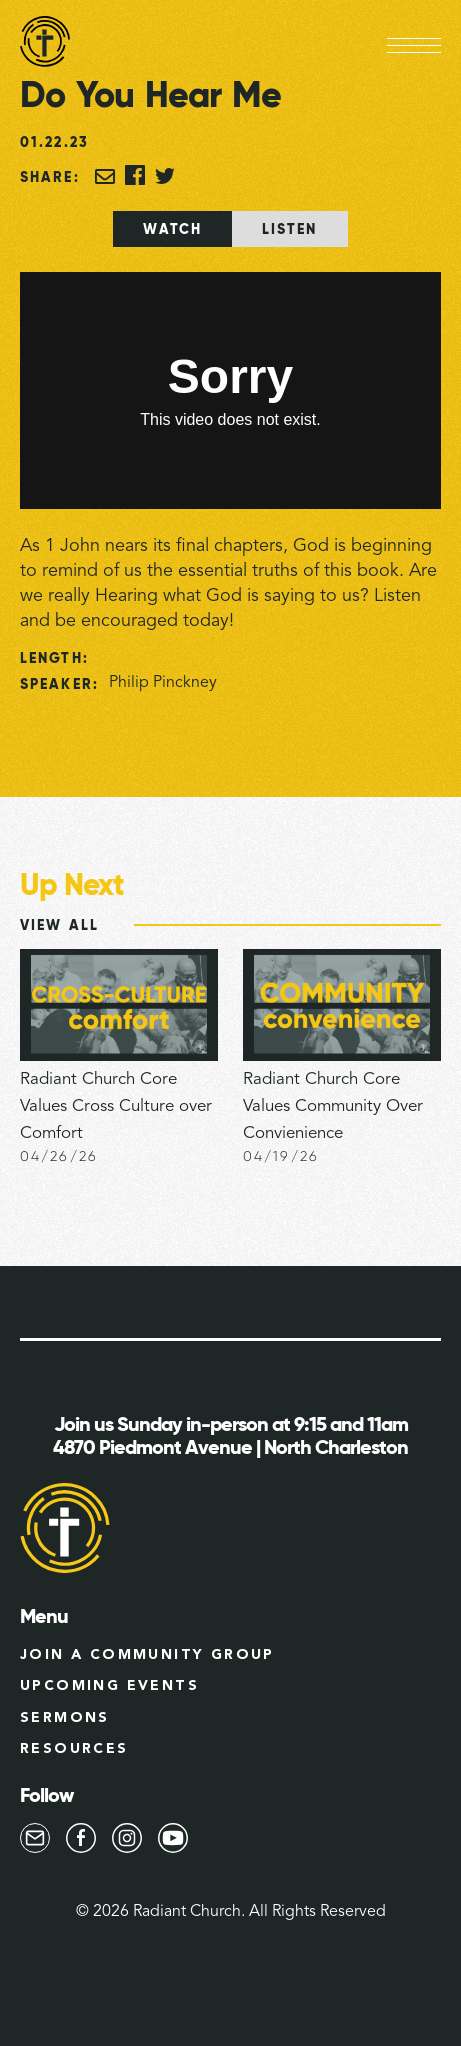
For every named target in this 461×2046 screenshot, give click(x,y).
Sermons (65, 1718)
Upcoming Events (109, 1686)
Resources (74, 1749)
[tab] (172, 229)
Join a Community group (147, 1655)
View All (59, 925)
